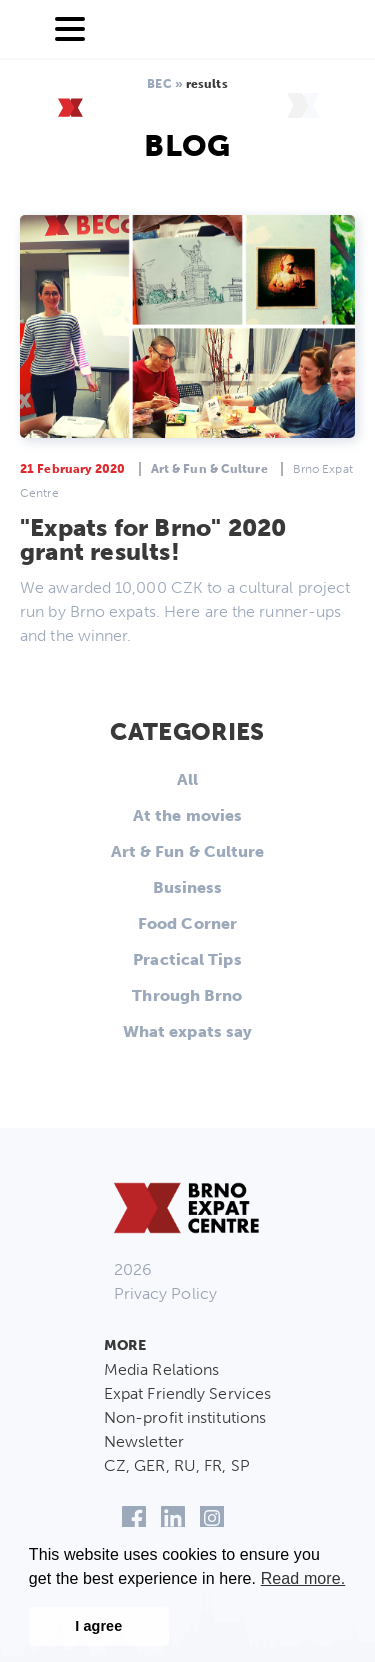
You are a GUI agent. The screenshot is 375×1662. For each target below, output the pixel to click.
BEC (159, 84)
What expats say (188, 1031)
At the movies (187, 815)
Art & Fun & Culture (188, 851)
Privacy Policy (165, 1293)
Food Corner (187, 923)
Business (188, 887)
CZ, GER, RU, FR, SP (177, 1465)
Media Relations (162, 1369)
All (187, 779)
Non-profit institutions (185, 1417)
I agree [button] (98, 1626)
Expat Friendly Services (187, 1393)
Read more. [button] (303, 1578)
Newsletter (144, 1441)
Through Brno (187, 995)
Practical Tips (187, 959)
